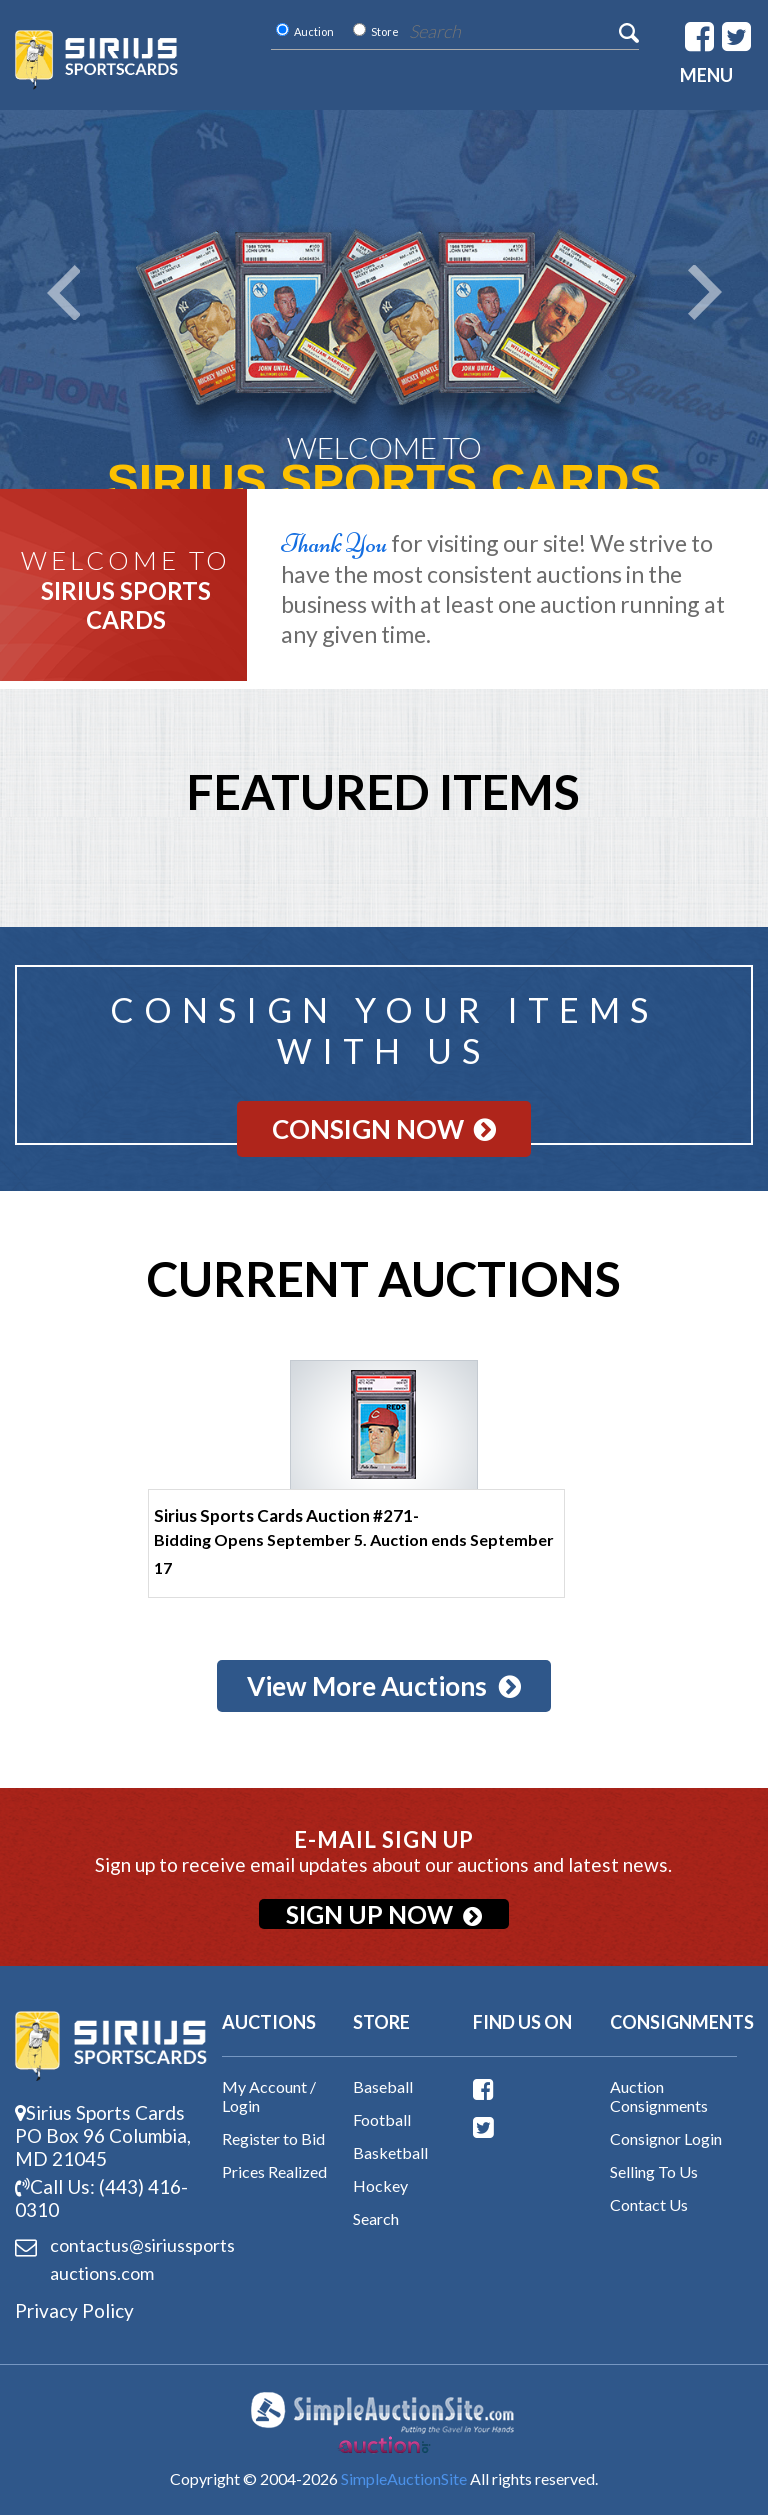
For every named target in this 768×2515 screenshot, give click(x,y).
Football (382, 2119)
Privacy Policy (74, 2310)
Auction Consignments (659, 2096)
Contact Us (649, 2204)
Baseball (383, 2086)
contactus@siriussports (111, 2260)
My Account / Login (269, 2096)
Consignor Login (666, 2138)
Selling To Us (654, 2171)
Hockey (380, 2185)
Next (705, 292)
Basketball (390, 2152)
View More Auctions (384, 1686)
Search (376, 2218)
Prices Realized (274, 2171)
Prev (63, 292)
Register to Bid (273, 2138)
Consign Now (384, 1129)
